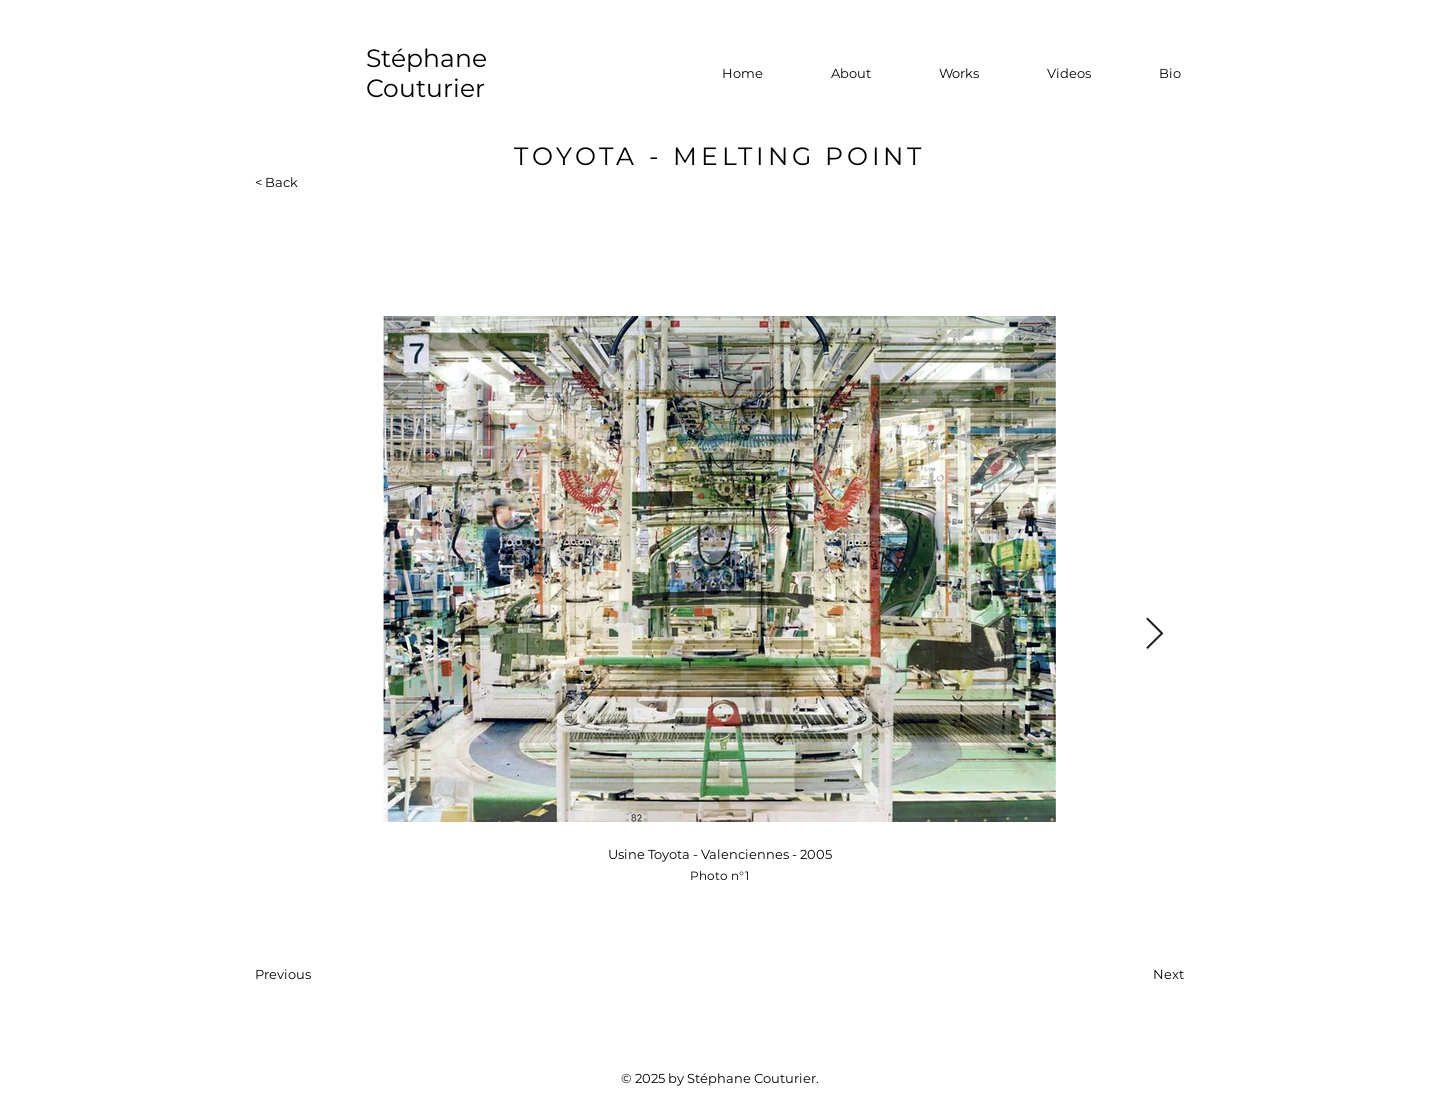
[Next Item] (1154, 635)
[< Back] (287, 182)
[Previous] (321, 974)
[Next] (1134, 974)
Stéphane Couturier (426, 73)
